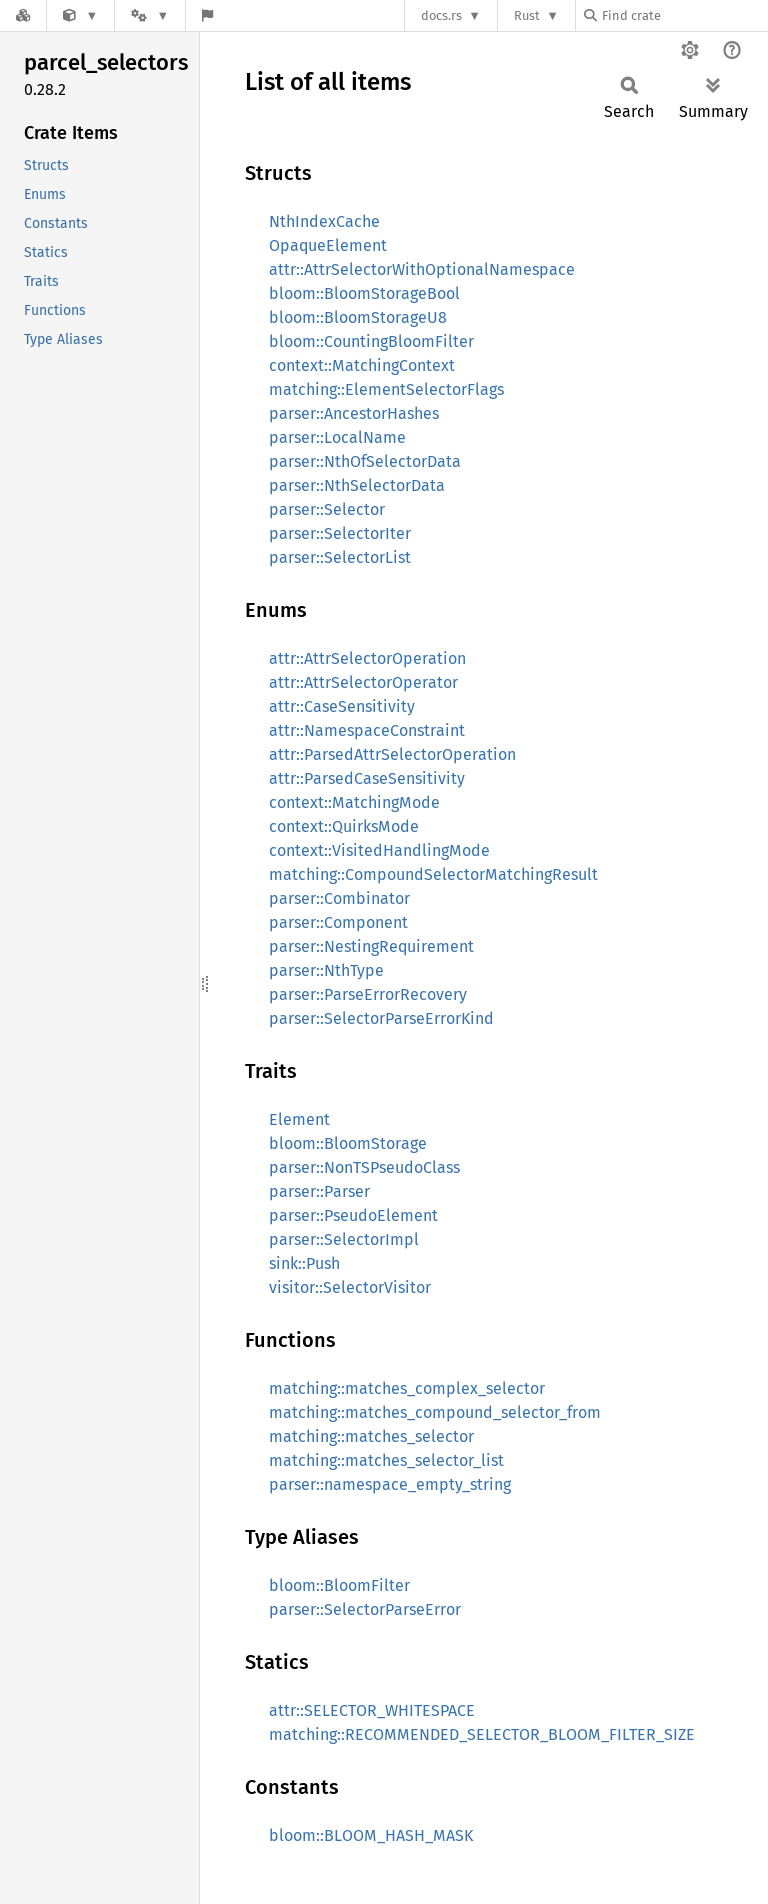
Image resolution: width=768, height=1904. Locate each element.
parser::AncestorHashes (354, 413)
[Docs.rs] (23, 15)
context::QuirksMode (344, 826)
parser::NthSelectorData (357, 485)
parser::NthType (326, 970)
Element (299, 1119)
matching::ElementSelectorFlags (386, 389)
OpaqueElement (328, 245)
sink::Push (304, 1263)
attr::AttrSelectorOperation (367, 658)
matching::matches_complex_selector (407, 1388)
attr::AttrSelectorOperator (363, 682)
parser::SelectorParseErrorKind (381, 1018)
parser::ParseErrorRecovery (368, 994)
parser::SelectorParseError (365, 1609)
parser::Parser (319, 1191)
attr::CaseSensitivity (342, 706)
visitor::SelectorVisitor (350, 1287)
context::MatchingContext (362, 365)
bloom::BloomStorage (348, 1143)
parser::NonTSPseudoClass (364, 1167)
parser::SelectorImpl (344, 1239)
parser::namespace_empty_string (390, 1484)
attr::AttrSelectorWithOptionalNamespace (422, 269)
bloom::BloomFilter (339, 1585)
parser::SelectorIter (340, 533)
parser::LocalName (337, 437)
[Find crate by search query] (684, 15)
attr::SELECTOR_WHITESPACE (372, 1710)
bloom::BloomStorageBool (364, 293)
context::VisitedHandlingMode (379, 850)
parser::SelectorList (340, 557)
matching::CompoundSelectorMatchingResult (433, 874)
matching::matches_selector (371, 1436)
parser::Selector (327, 509)
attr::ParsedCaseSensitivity (367, 778)
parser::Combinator (339, 898)
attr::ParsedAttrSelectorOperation (392, 754)
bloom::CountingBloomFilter (371, 341)
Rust (527, 15)
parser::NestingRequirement (371, 946)
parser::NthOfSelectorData (365, 461)
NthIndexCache (324, 221)
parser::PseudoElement (353, 1215)
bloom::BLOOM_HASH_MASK (371, 1835)
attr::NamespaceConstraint (367, 730)
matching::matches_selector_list (386, 1460)
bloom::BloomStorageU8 (358, 317)
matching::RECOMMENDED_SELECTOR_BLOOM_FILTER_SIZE (482, 1734)
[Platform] (150, 15)
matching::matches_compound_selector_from (435, 1412)
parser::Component (338, 922)
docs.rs (441, 15)
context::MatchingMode (354, 802)
